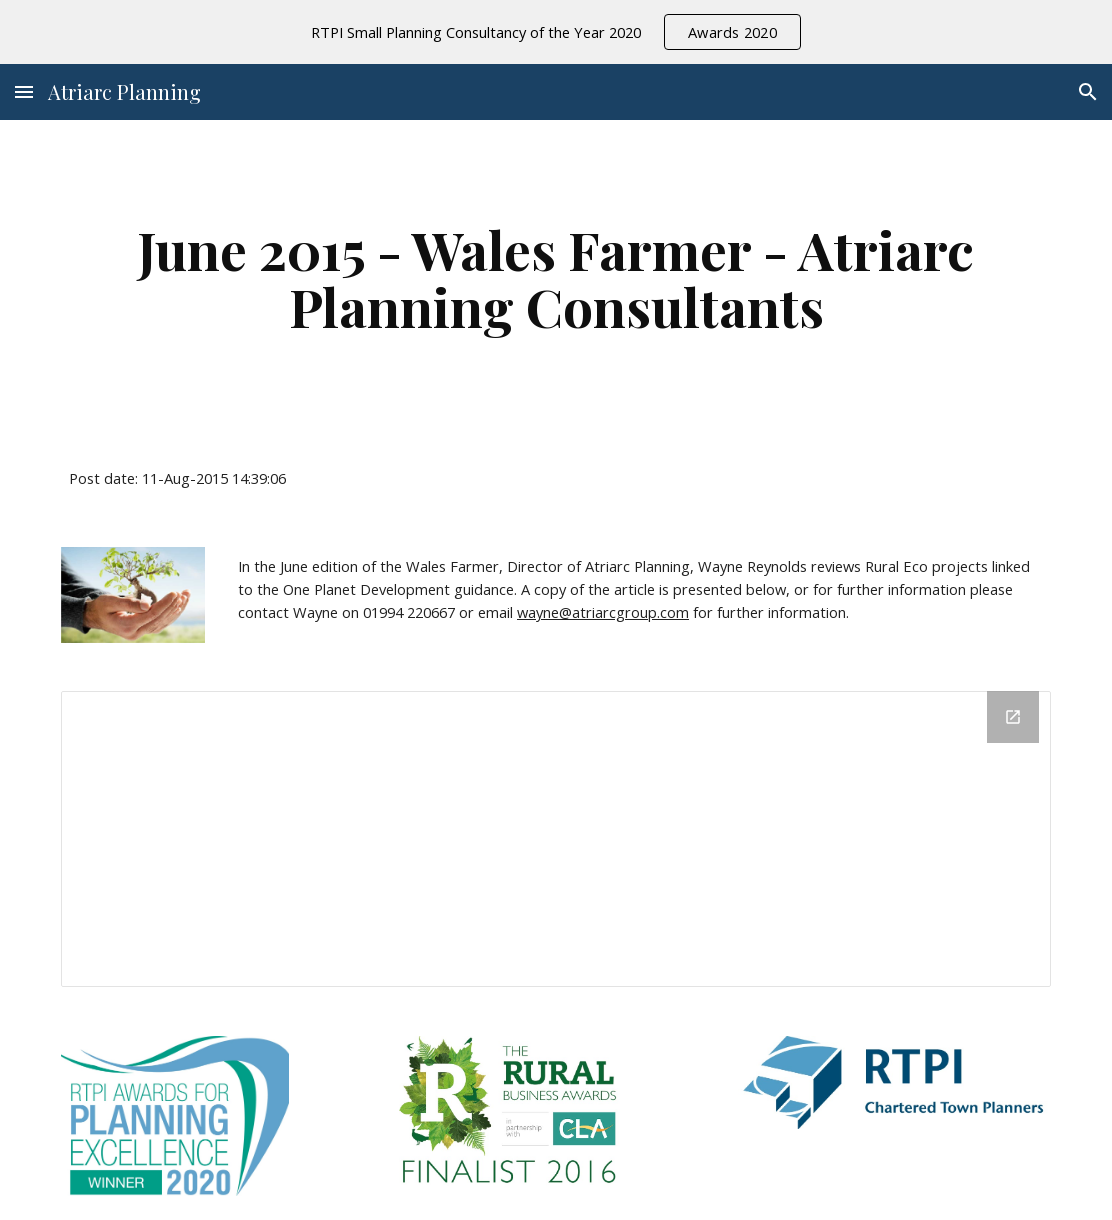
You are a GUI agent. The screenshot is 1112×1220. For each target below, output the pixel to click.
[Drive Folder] (556, 839)
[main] (556, 277)
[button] (24, 91)
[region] (556, 32)
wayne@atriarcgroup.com (603, 612)
